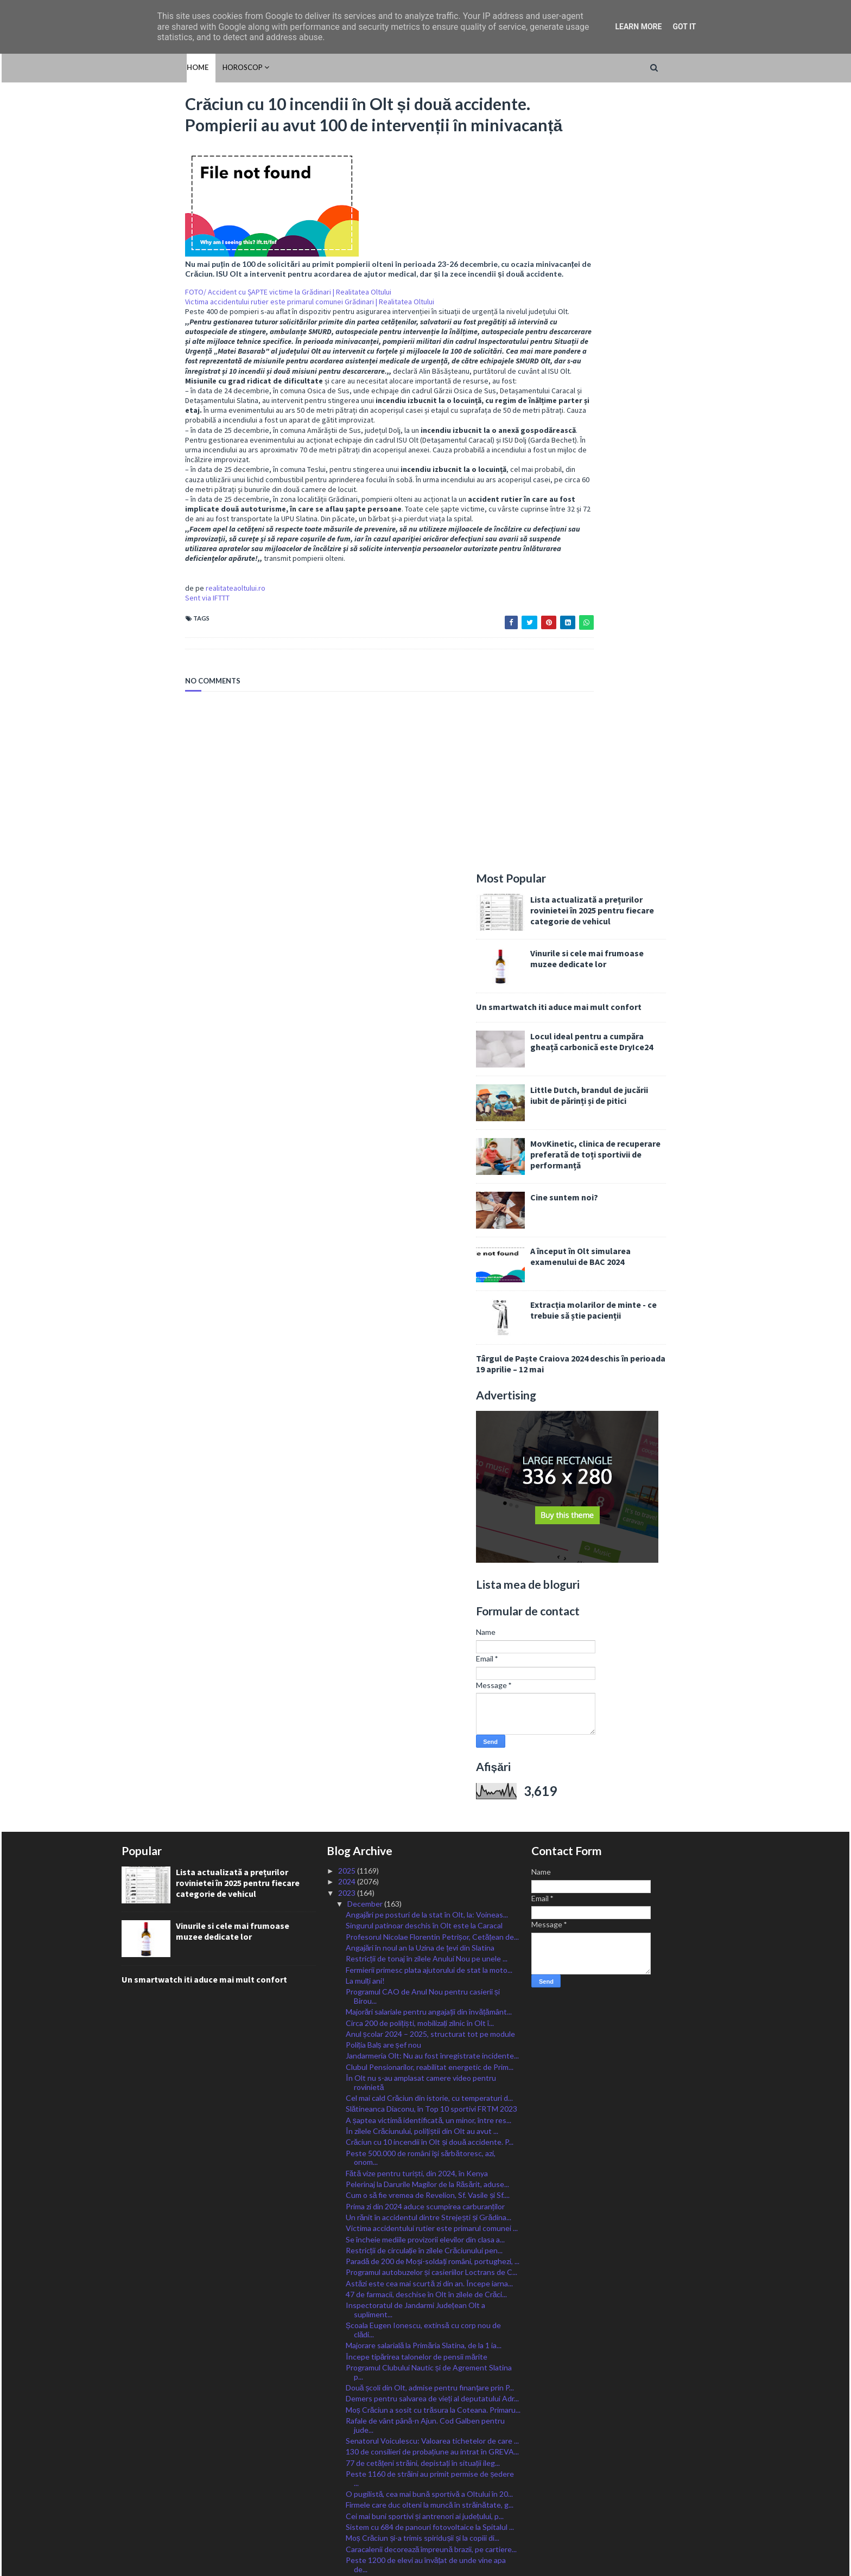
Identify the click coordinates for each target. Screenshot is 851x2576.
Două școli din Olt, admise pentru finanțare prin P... (430, 1621)
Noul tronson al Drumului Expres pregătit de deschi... (420, 1861)
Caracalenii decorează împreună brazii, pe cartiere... (431, 1783)
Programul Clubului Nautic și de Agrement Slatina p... (429, 1606)
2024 (347, 1115)
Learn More (638, 26)
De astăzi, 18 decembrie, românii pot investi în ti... (428, 2013)
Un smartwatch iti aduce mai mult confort (622, 240)
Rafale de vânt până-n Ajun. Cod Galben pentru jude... (425, 1659)
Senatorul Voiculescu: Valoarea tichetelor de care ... (432, 1674)
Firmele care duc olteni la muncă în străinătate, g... (429, 1739)
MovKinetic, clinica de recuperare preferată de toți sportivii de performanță (659, 388)
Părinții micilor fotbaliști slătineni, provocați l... (421, 2110)
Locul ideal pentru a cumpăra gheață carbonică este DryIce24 (655, 275)
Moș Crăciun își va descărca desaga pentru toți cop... (424, 2222)
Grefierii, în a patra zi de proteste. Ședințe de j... (425, 2355)
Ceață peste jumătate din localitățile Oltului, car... (428, 2100)
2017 (347, 2506)
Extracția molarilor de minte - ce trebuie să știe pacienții (657, 544)
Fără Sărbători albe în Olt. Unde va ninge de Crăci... (431, 2025)
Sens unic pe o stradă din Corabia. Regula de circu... (432, 2078)
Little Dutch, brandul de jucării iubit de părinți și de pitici (653, 329)
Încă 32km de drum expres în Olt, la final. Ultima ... (429, 2164)
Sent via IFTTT (144, 658)
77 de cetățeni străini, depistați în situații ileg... (423, 1697)
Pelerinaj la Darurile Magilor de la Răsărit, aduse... (428, 1418)
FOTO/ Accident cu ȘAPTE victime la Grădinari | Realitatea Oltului (225, 332)
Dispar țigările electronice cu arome (405, 2248)
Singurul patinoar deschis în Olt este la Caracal (424, 1159)
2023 (347, 1127)
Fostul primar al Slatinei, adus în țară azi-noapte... (426, 2312)
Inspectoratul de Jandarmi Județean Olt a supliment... (415, 1544)
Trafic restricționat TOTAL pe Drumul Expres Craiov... (421, 1956)
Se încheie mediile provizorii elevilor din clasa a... (425, 1473)
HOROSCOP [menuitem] (177, 67)
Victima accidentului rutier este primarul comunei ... (432, 1462)
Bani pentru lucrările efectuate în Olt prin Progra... (430, 1814)
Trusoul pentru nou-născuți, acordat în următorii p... (432, 2186)
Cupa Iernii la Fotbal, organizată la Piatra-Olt (420, 2343)
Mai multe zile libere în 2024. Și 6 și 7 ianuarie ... (424, 2089)
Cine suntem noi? (628, 431)
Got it (684, 26)
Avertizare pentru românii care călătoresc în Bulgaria (419, 2202)
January (361, 2441)
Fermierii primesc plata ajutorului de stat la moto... (429, 1204)
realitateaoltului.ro (172, 648)
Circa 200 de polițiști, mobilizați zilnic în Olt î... (420, 1257)
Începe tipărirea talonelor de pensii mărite (417, 1590)
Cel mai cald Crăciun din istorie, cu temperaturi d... (429, 1332)
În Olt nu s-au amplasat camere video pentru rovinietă (421, 1316)
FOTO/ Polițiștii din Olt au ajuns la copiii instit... (424, 2133)
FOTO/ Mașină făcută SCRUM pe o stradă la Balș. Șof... (429, 2148)
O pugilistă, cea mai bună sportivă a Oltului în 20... (429, 1728)
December (365, 1137)
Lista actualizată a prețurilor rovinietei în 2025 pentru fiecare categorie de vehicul (655, 144)
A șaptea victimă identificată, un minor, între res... (429, 1354)
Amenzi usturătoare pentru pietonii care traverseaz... (414, 1892)
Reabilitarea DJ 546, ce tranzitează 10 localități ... (427, 2419)
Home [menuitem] (132, 67)
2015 (347, 2529)
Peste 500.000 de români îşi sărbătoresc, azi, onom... (421, 1392)
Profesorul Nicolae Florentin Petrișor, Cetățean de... (432, 1170)
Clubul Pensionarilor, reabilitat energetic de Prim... (429, 1301)
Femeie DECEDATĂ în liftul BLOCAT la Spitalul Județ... (424, 2051)
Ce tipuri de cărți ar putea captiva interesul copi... (428, 2408)
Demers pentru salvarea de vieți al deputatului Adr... (432, 1633)
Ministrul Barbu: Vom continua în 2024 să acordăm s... (430, 1841)
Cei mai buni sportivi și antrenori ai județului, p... (425, 1750)
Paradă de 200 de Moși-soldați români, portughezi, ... (433, 1495)
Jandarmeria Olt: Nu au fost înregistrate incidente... (432, 1290)
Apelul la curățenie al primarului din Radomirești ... (428, 2301)
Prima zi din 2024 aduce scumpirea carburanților (425, 1440)
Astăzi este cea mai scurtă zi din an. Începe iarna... (429, 1517)
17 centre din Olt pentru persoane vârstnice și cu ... (432, 1918)
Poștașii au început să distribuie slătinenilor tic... (427, 2259)
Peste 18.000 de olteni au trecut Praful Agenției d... (432, 2122)
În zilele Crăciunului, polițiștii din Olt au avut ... (422, 1365)
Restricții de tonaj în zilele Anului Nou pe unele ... (426, 1192)
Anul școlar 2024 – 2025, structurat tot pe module (430, 1268)
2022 (347, 2452)
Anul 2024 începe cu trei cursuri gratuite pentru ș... (432, 1907)
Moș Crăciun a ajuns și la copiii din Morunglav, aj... (427, 1825)
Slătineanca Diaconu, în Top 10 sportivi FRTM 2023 (432, 1343)
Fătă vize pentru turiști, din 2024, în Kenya (417, 1407)
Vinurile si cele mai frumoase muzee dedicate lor (650, 192)
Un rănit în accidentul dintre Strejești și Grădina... (429, 1451)
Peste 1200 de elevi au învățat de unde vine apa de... (426, 1798)
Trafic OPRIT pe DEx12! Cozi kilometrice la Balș (426, 1876)
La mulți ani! (365, 1214)
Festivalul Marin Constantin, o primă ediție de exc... (431, 2036)
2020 (347, 2474)
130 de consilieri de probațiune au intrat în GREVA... (432, 1686)
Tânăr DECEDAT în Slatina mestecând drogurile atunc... (426, 2381)
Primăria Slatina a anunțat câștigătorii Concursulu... (431, 2396)
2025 (347, 1104)
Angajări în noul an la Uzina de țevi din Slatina (420, 1181)
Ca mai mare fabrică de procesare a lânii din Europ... (431, 2067)
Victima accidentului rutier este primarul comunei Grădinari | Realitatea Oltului (246, 342)
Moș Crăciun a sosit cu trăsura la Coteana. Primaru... (433, 1643)
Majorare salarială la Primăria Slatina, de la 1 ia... (424, 1579)
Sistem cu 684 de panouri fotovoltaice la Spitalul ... (430, 1761)
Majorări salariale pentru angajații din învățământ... (429, 1245)
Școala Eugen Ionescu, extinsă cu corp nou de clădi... (423, 1564)
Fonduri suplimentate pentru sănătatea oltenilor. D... (428, 2328)
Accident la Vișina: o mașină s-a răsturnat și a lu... (428, 1940)
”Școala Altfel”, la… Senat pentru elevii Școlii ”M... (427, 1929)
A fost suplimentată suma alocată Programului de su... (429, 1976)
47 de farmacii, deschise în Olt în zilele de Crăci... (426, 1528)
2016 (347, 2518)
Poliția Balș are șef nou (383, 1278)
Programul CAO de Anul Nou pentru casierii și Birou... (423, 1230)
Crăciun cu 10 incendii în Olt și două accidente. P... (430, 1375)
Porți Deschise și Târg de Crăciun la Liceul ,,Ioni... (427, 2237)
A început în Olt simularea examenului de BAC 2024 (644, 490)
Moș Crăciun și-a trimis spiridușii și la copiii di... (423, 1771)
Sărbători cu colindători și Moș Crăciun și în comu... (431, 1992)
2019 (347, 2485)
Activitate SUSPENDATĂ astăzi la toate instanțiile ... (430, 2275)
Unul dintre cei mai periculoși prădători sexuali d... (429, 2365)
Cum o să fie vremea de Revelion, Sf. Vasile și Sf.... (428, 1429)
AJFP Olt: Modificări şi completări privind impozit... (430, 2003)
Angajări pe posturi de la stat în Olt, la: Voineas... (427, 1148)
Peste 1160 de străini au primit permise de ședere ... (430, 1712)
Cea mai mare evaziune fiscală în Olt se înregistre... (431, 2429)
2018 (347, 2496)
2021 (347, 2463)
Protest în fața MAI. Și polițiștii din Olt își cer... (422, 2290)
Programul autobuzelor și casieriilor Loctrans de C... (431, 1506)
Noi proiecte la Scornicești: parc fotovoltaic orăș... (429, 2175)
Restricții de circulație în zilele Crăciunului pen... (424, 1484)
